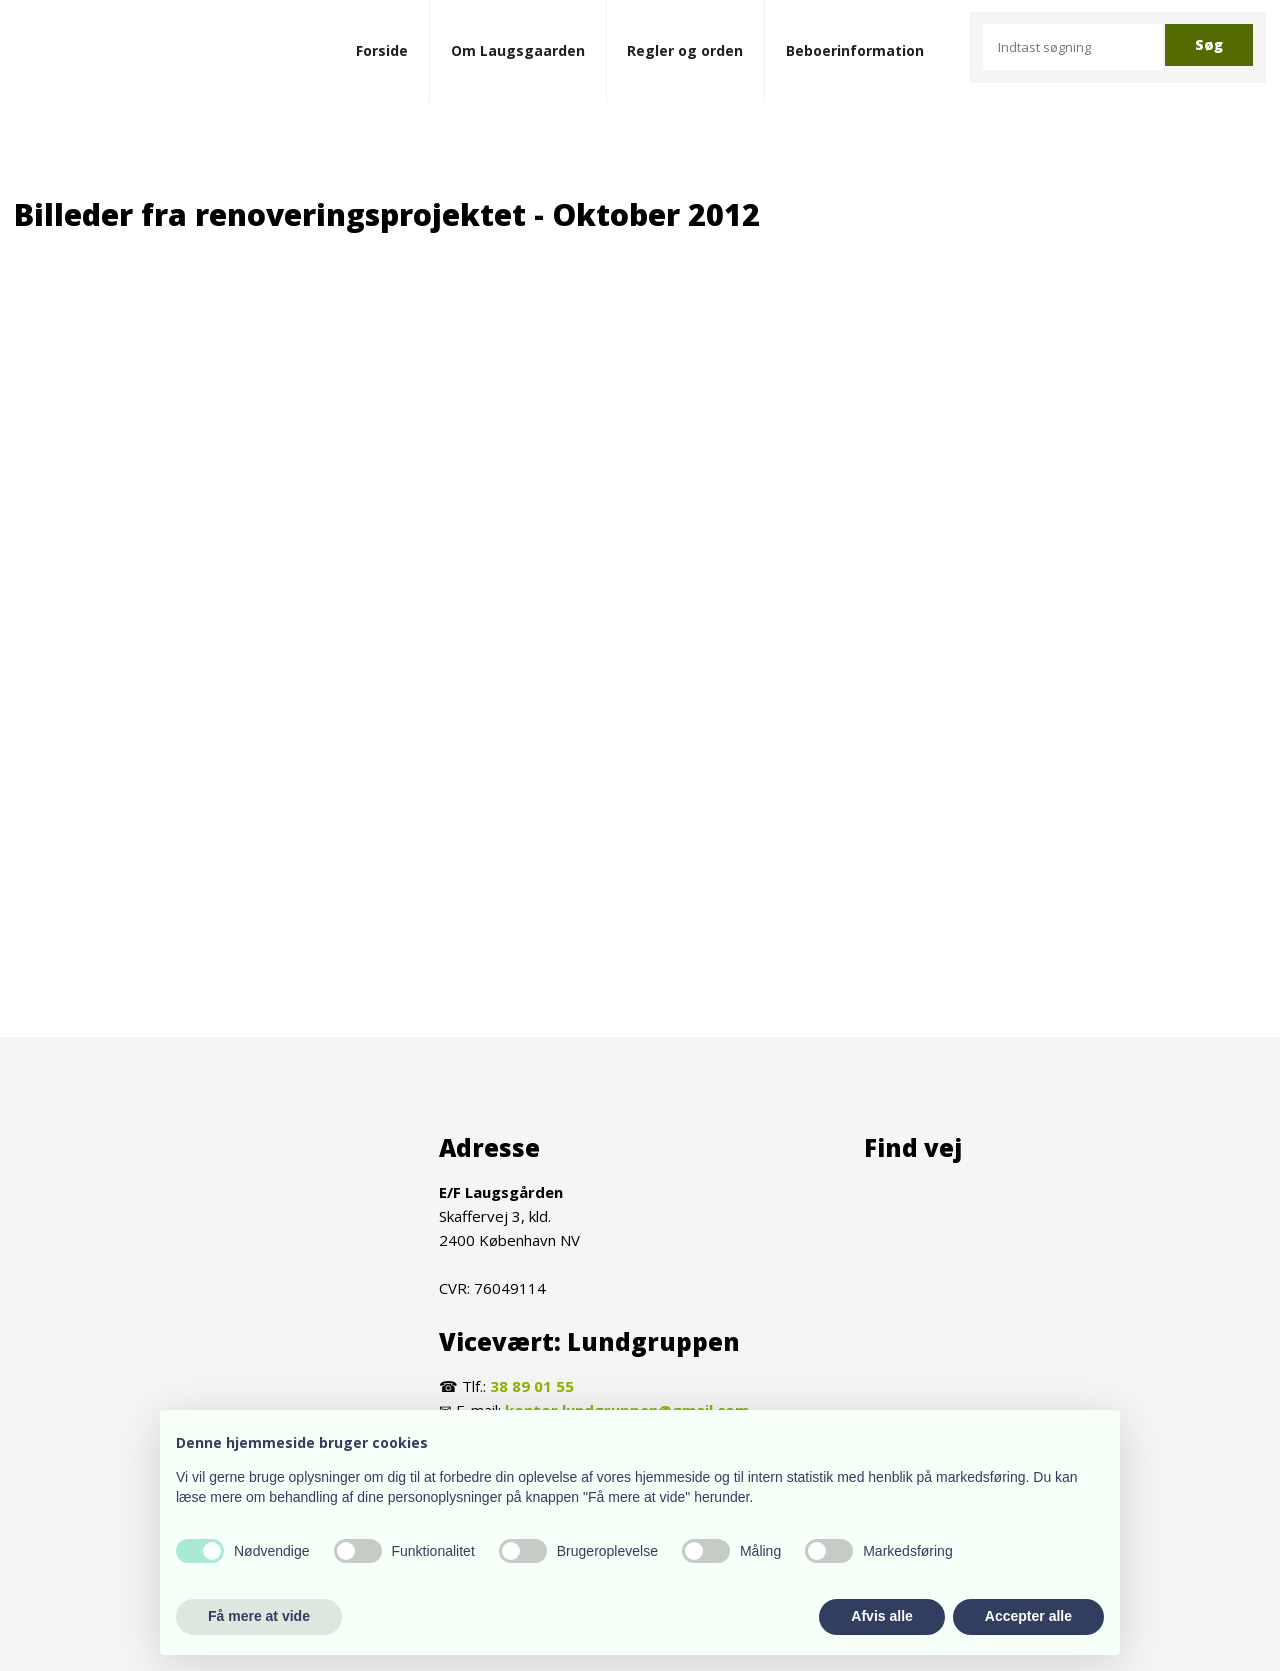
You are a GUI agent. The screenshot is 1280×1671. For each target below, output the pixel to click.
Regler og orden (685, 50)
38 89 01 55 (532, 1386)
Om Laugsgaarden (518, 50)
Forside (382, 50)
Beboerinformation (855, 50)
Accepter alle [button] (1028, 1616)
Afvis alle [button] (881, 1616)
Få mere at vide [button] (259, 1616)
